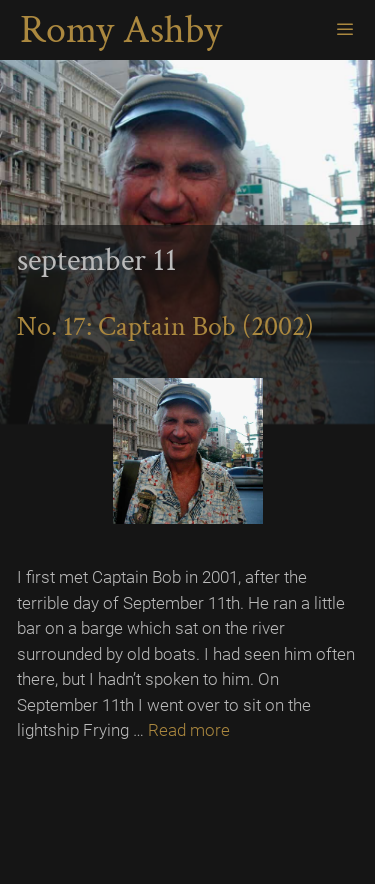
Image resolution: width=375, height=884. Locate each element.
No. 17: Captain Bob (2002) (165, 326)
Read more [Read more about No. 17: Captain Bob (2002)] (189, 730)
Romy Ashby (121, 30)
